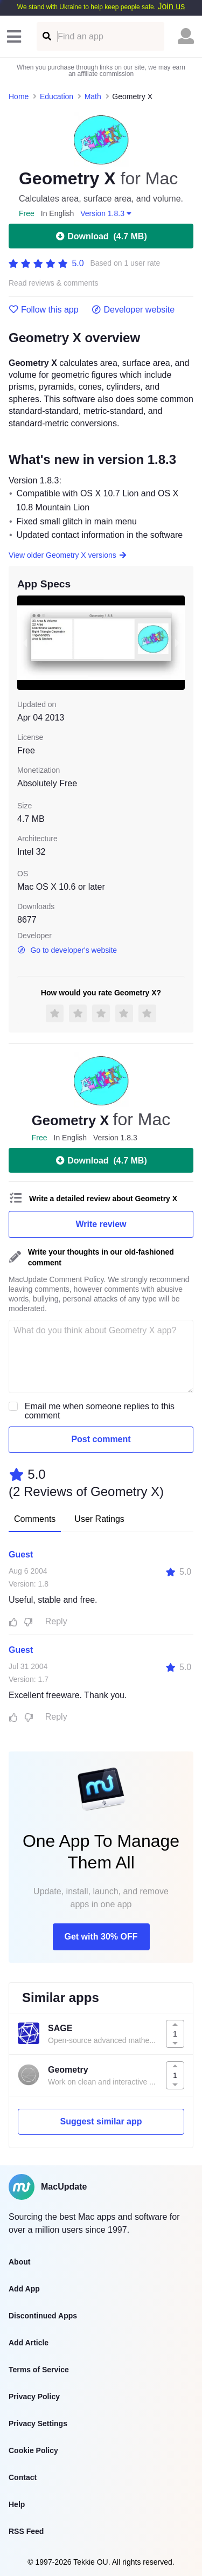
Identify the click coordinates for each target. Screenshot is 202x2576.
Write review (101, 1224)
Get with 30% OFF (100, 1936)
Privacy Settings (38, 2423)
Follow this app (44, 310)
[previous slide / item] (24, 642)
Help (17, 2504)
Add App (24, 2289)
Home (19, 96)
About (19, 2262)
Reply (56, 1621)
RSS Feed (26, 2531)
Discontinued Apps (43, 2316)
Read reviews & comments (54, 283)
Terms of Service (39, 2369)
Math (93, 96)
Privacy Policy (34, 2396)
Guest (21, 1554)
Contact (23, 2477)
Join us (171, 6)
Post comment (100, 1439)
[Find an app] (46, 36)
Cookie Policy (33, 2450)
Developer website (133, 310)
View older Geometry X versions (68, 555)
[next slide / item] (177, 642)
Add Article (28, 2343)
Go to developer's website (67, 950)
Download (101, 236)
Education (56, 96)
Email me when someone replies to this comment (100, 1411)
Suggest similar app (101, 2121)
